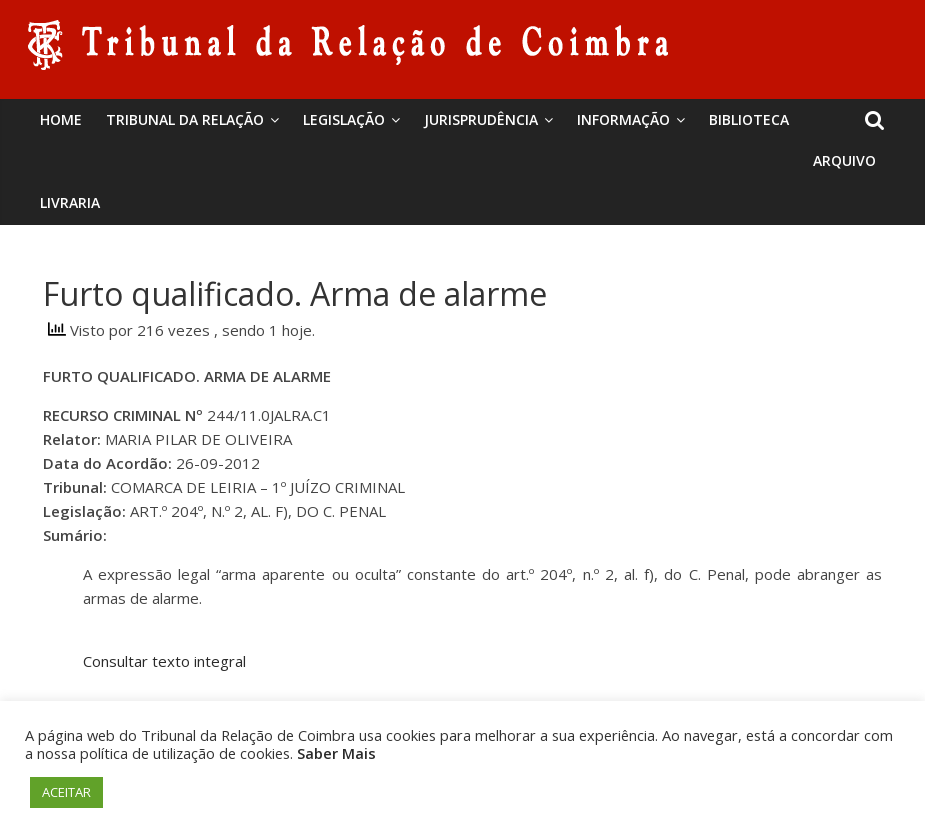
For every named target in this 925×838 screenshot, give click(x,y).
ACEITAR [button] (66, 792)
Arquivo (844, 160)
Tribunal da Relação (185, 119)
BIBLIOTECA (749, 119)
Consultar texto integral (164, 661)
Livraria (70, 202)
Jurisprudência (481, 119)
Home (61, 119)
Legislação (344, 119)
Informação (623, 119)
